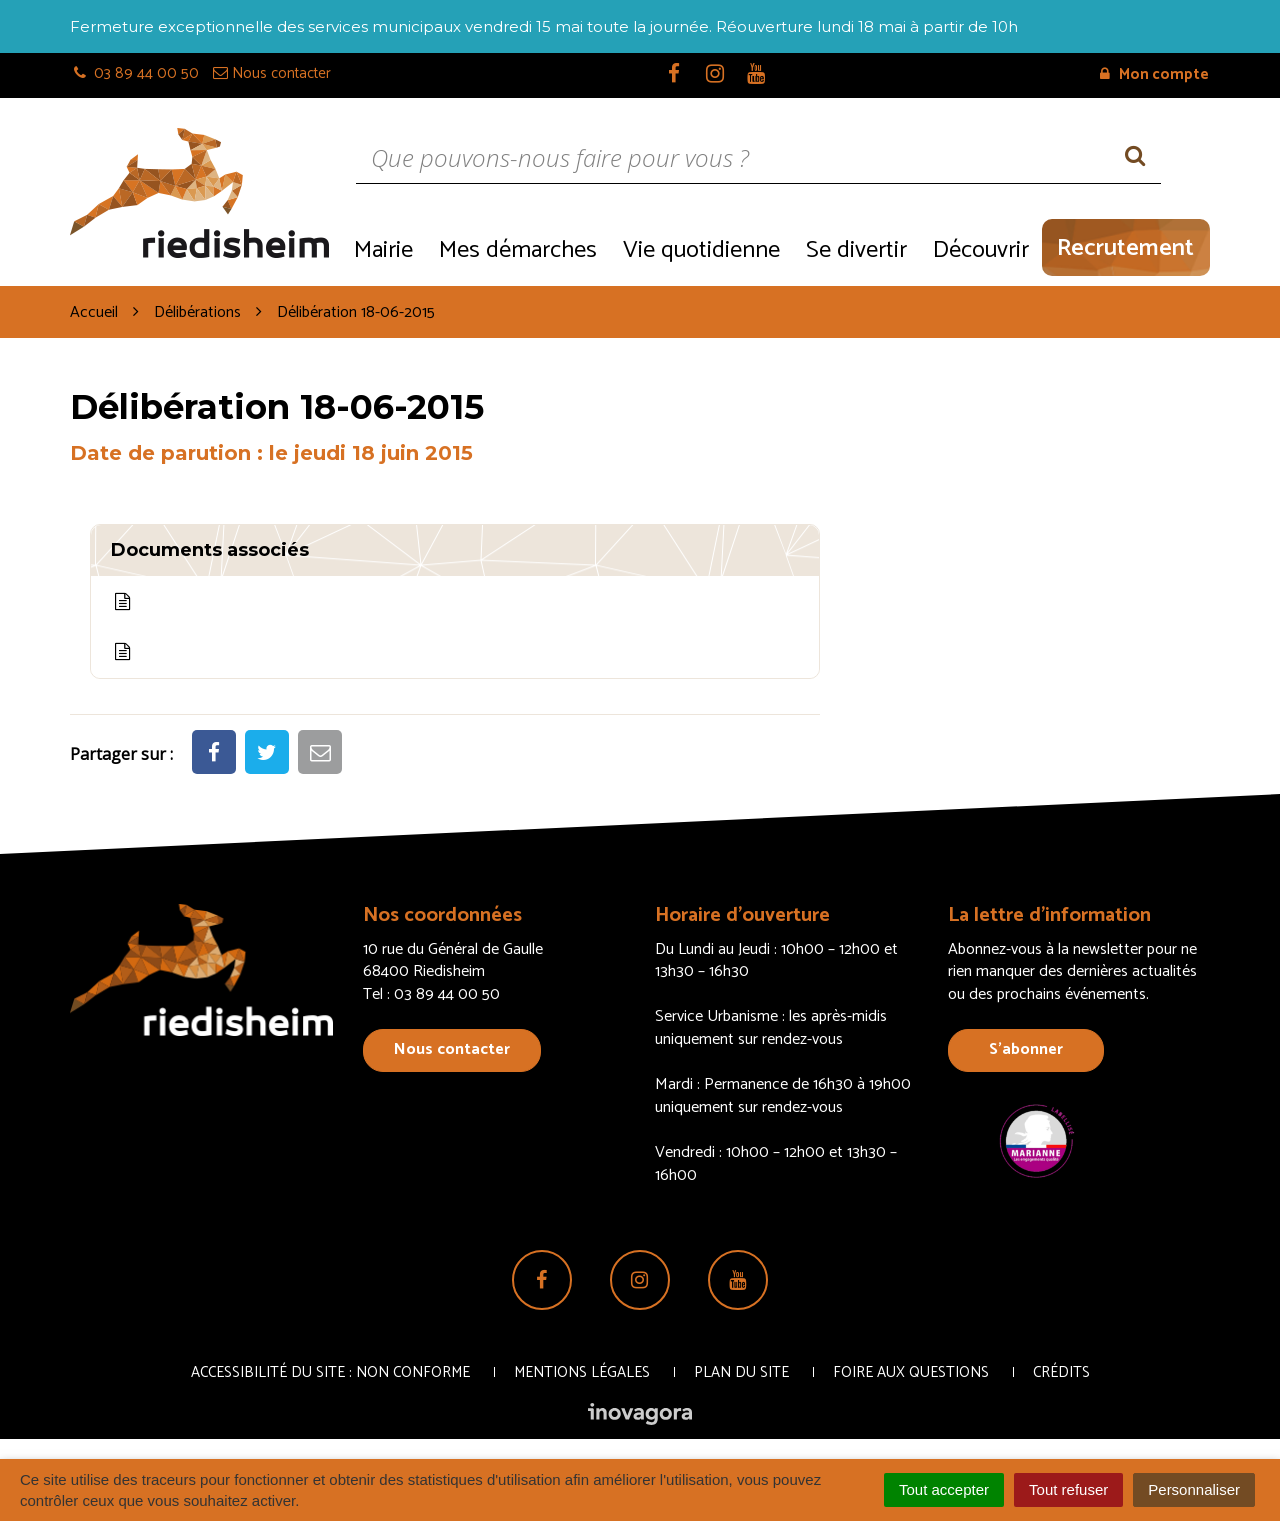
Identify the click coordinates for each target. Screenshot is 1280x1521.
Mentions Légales (582, 1372)
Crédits (1061, 1372)
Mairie (383, 250)
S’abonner (1026, 1049)
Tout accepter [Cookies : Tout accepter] (944, 1489)
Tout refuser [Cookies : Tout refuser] (1068, 1489)
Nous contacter (452, 1049)
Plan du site (741, 1372)
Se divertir (856, 250)
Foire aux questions (911, 1372)
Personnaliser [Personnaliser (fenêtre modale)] (1194, 1489)
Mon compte (1154, 74)
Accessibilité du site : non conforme (330, 1372)
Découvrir (981, 250)
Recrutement (1125, 248)
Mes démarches (518, 250)
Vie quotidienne (701, 250)
